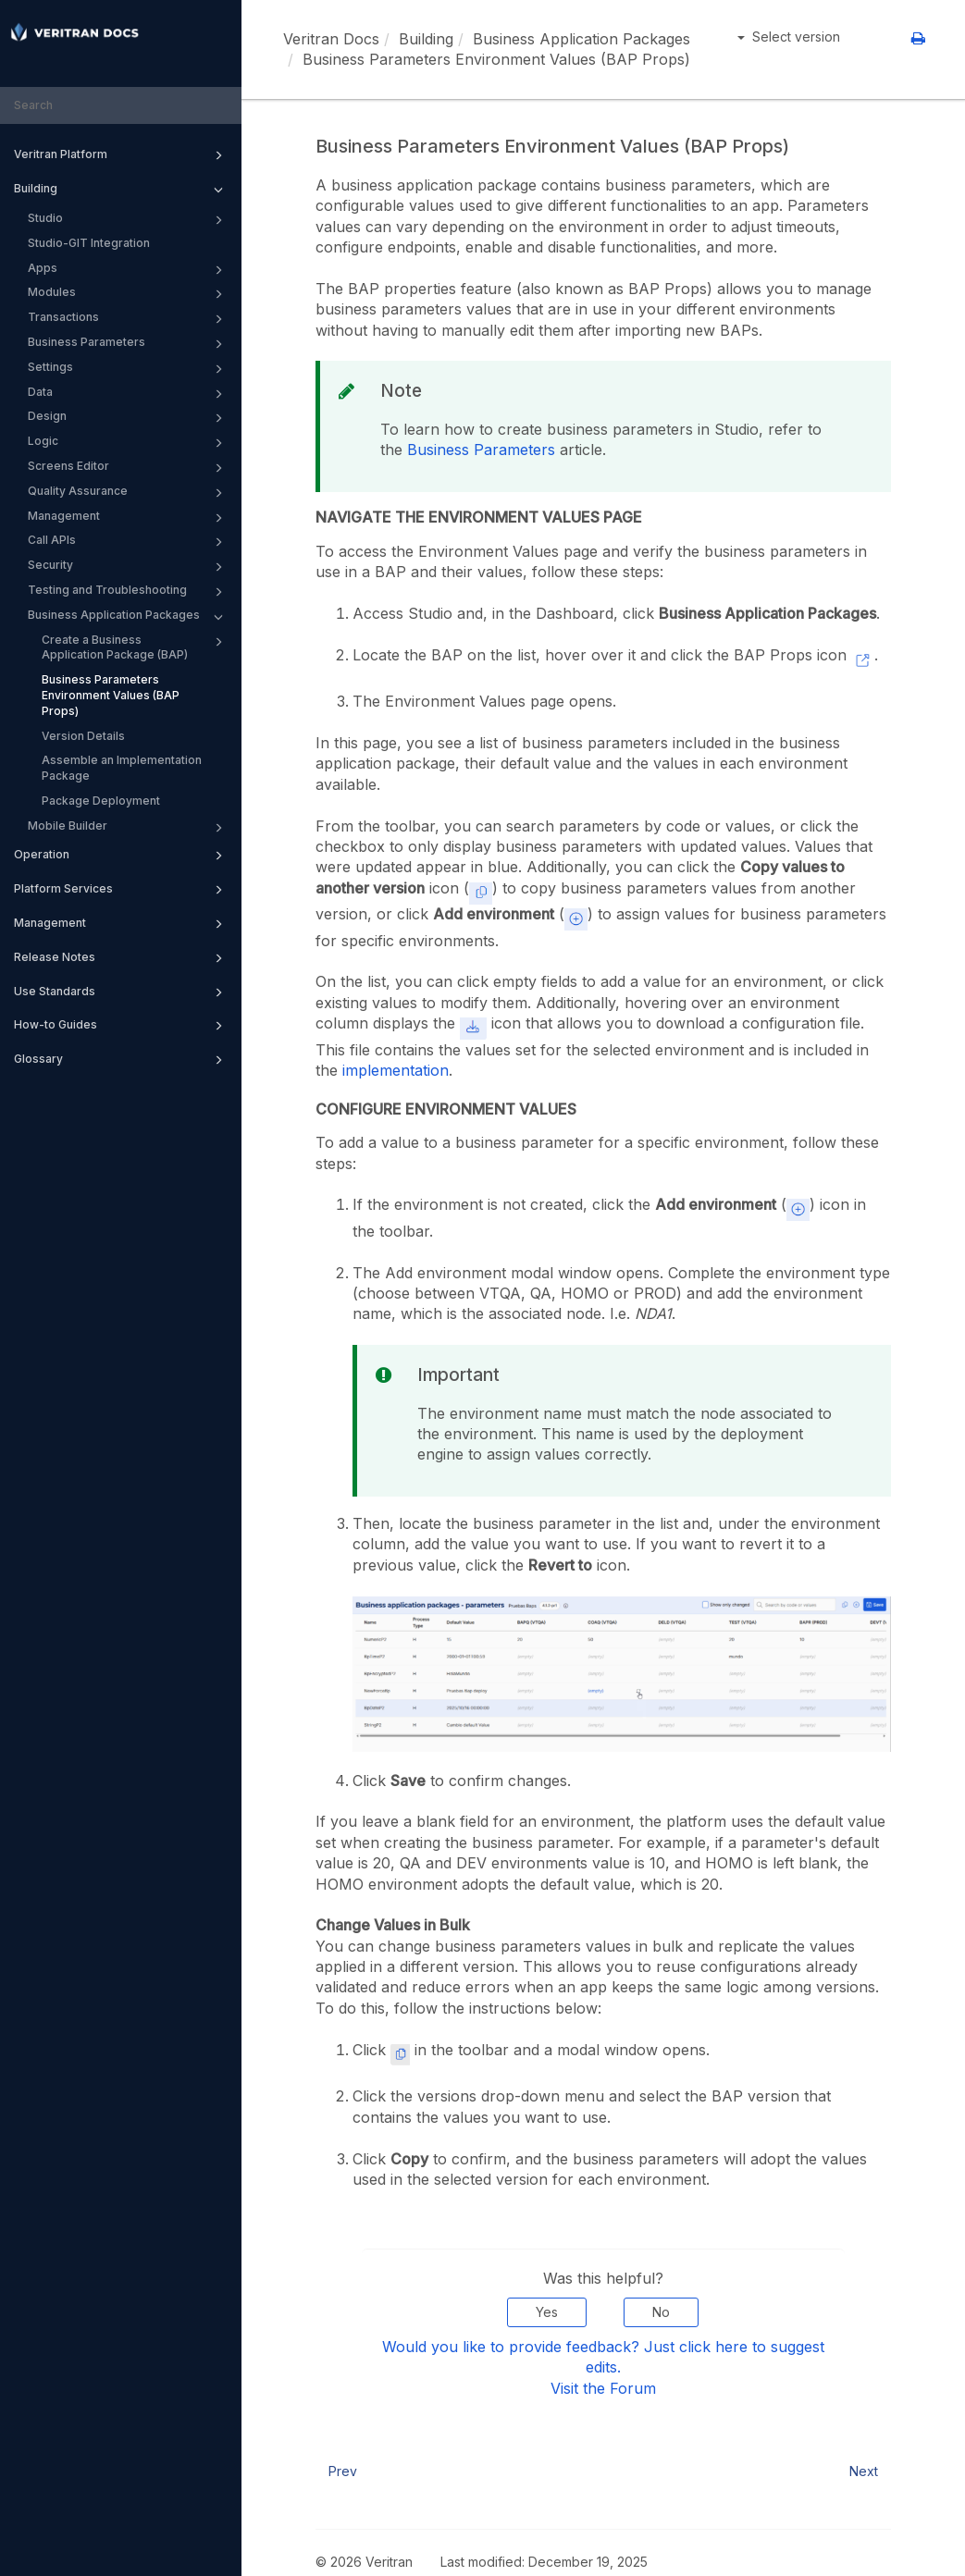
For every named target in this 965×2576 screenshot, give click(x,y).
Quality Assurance (128, 493)
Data (128, 394)
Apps (128, 270)
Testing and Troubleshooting (128, 592)
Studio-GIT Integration (89, 243)
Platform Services (121, 890)
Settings (128, 369)
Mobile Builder (128, 828)
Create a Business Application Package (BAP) (135, 647)
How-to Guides (121, 1026)
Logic (128, 443)
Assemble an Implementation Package (122, 768)
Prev (342, 2471)
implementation (395, 1070)
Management (128, 518)
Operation (121, 855)
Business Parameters (128, 344)
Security (128, 567)
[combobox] (120, 106)
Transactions (128, 319)
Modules (128, 294)
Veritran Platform (121, 155)
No (661, 2312)
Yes (547, 2312)
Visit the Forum (603, 2388)
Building (121, 189)
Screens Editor (128, 468)
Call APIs (128, 542)
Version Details (83, 736)
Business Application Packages (128, 617)
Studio (128, 220)
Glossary (121, 1060)
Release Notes (121, 958)
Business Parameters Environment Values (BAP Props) (110, 695)
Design (128, 418)
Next (863, 2471)
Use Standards (121, 992)
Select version (788, 36)
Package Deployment (101, 800)
